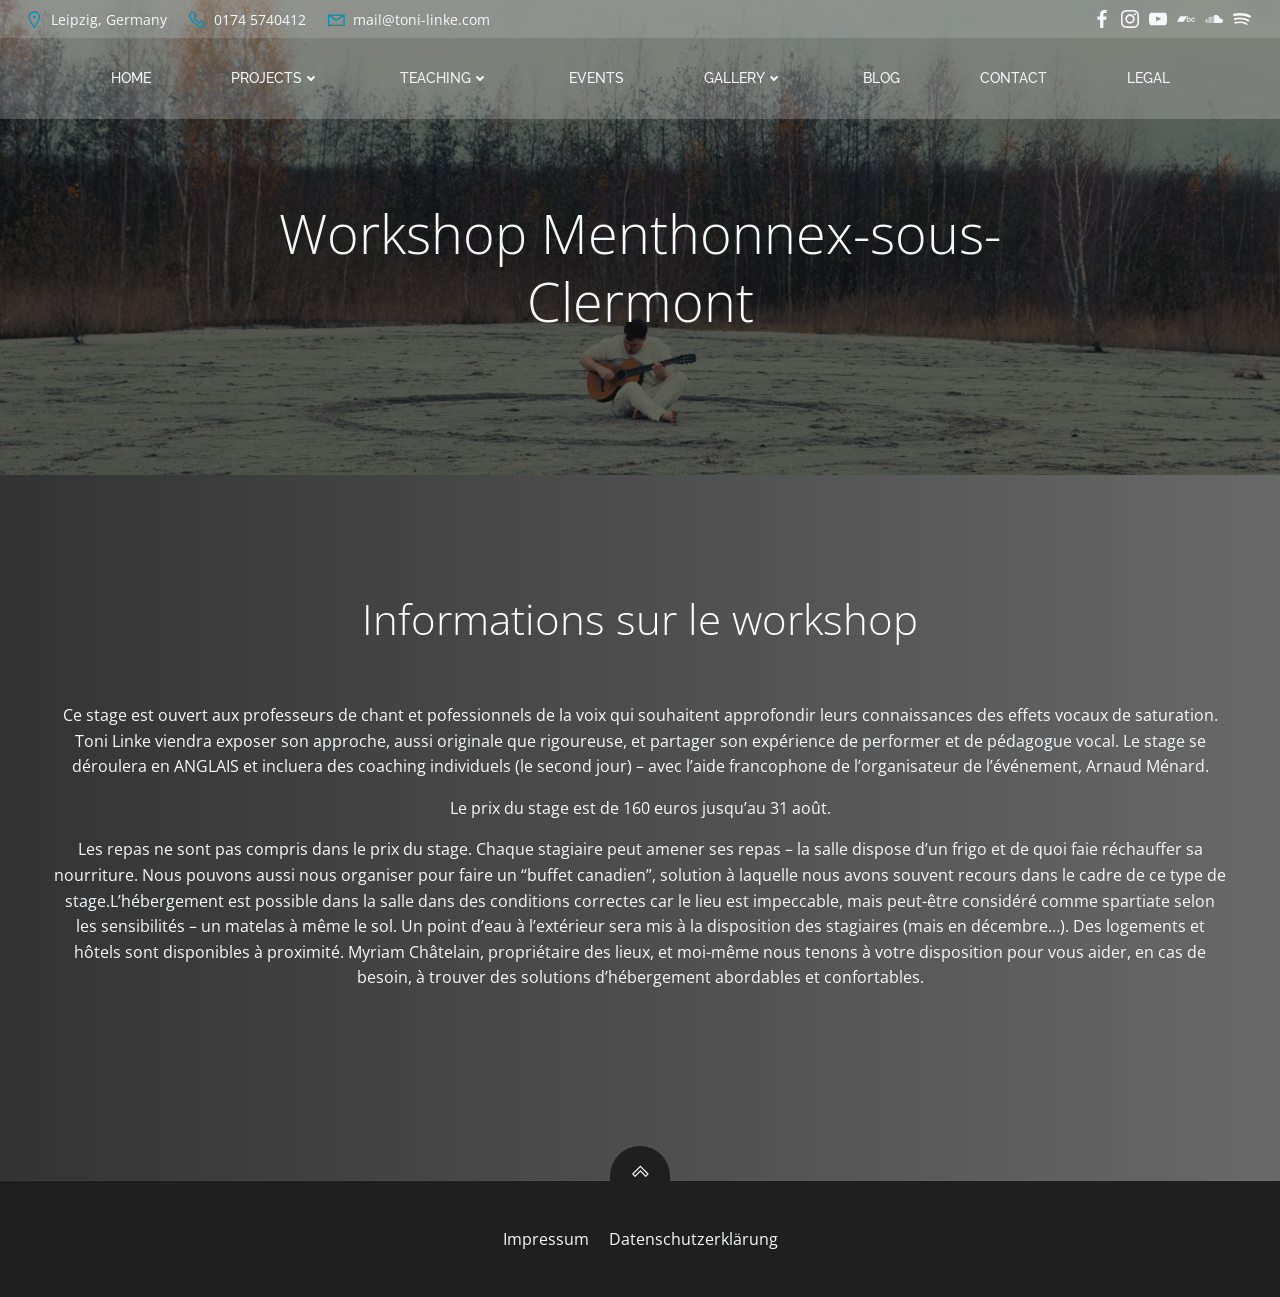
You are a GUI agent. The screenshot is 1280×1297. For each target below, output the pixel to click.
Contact (1013, 78)
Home (131, 78)
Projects (275, 78)
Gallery (743, 78)
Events (596, 78)
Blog (881, 78)
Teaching (444, 78)
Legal (1148, 78)
